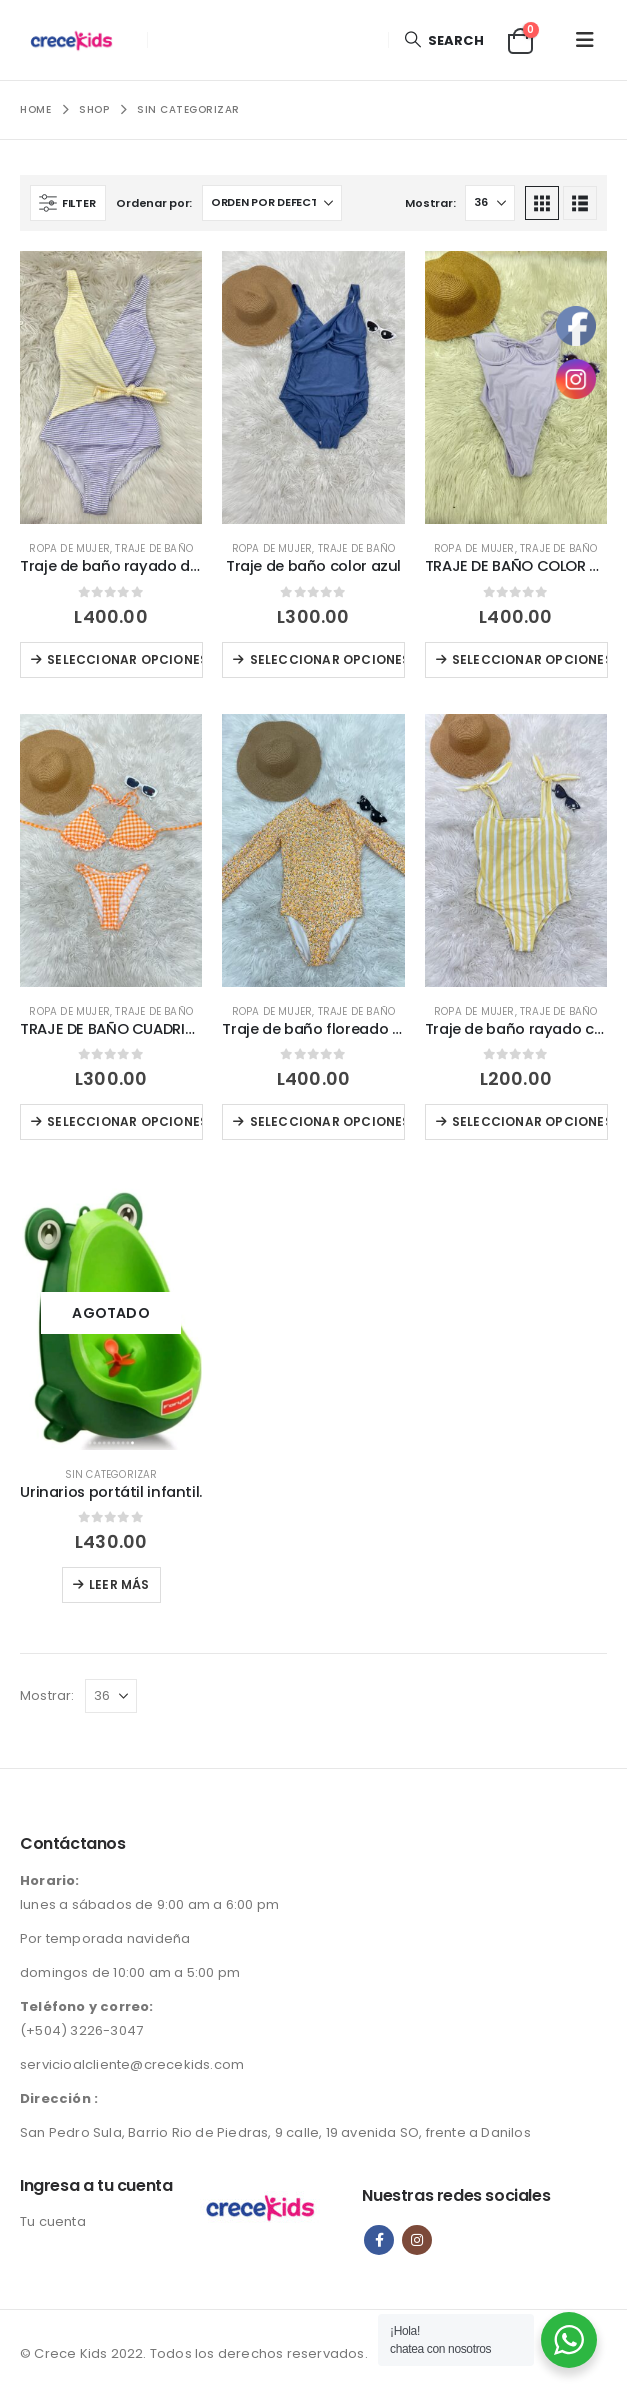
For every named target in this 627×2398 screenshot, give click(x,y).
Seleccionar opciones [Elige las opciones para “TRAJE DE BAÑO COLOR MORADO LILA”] (530, 659)
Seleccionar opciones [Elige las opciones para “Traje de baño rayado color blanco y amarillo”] (530, 1121)
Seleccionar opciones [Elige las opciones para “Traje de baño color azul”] (328, 659)
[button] (443, 40)
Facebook (379, 2240)
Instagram (417, 2240)
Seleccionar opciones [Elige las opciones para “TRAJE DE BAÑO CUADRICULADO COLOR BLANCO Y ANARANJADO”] (125, 1121)
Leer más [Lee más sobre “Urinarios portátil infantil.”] (119, 1584)
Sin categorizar (111, 1474)
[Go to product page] (111, 387)
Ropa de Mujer (69, 548)
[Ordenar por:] (272, 203)
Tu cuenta (53, 2221)
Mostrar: (430, 203)
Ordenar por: (154, 203)
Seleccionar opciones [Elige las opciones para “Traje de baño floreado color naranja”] (328, 1121)
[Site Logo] (76, 40)
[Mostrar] (490, 203)
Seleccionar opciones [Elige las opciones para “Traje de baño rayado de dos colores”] (125, 659)
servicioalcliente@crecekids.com (132, 2064)
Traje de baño (154, 548)
